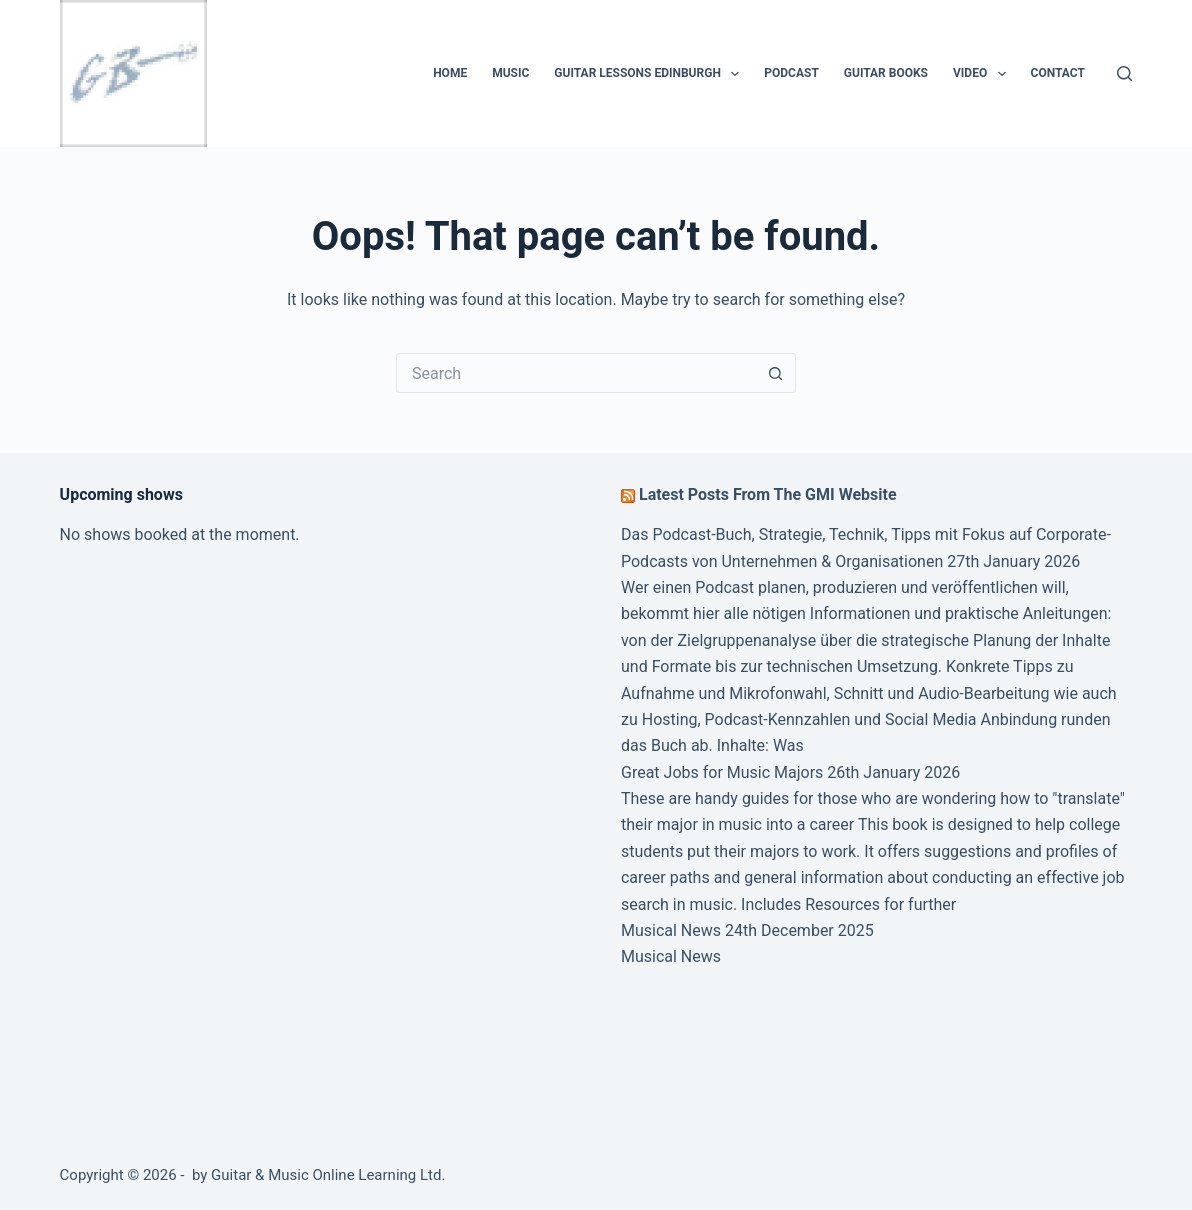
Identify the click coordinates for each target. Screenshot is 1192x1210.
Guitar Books (886, 73)
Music (510, 73)
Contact (1058, 73)
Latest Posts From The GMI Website (768, 494)
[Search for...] (576, 373)
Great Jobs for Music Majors (722, 772)
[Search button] (776, 373)
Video (983, 74)
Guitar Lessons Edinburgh (650, 74)
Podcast (791, 73)
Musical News (671, 930)
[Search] (1124, 73)
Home (450, 73)
